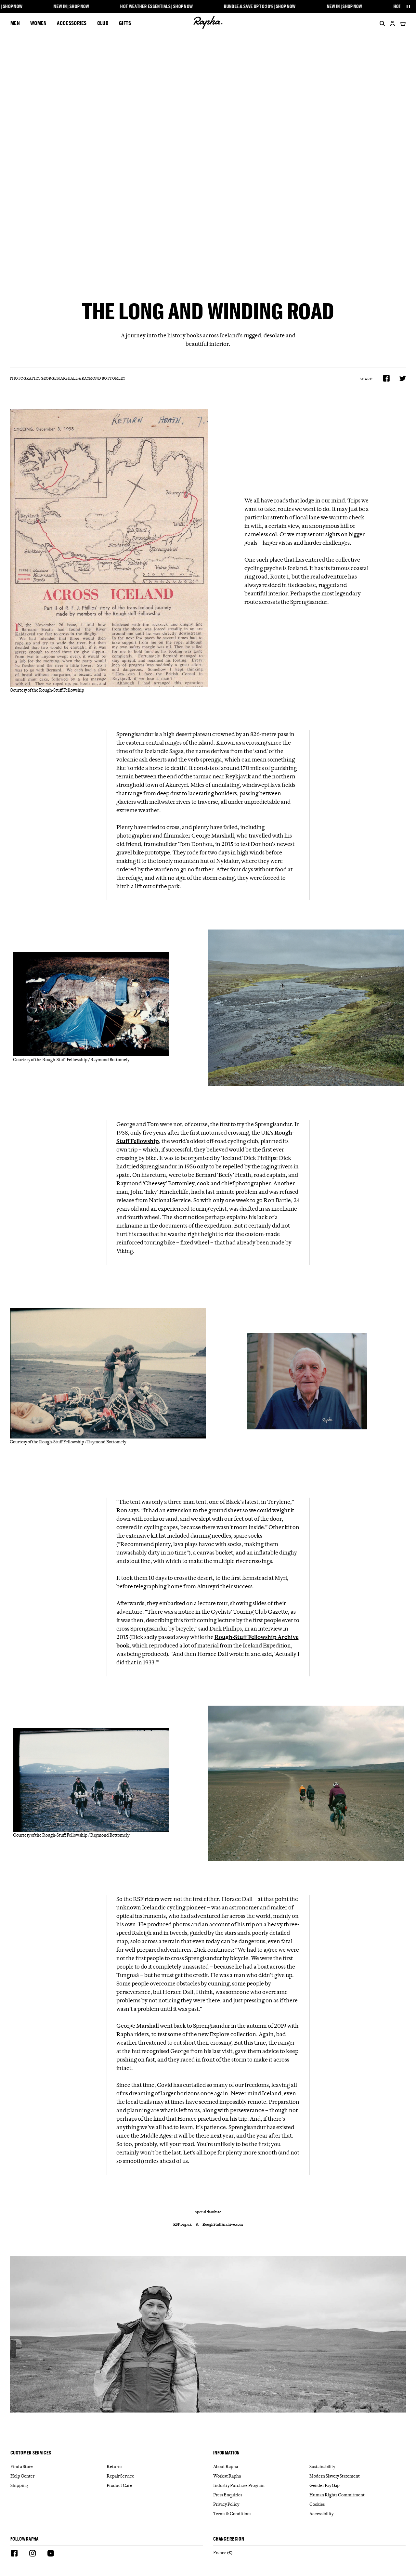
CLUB (103, 23)
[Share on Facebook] (386, 378)
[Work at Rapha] (261, 2476)
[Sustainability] (357, 2466)
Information (226, 2453)
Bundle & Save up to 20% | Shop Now (263, 6)
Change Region (228, 2539)
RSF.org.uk (182, 2224)
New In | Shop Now (74, 6)
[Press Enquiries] (261, 2494)
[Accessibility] (357, 2513)
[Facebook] (14, 2554)
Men (15, 23)
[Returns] (155, 2466)
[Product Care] (155, 2485)
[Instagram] (32, 2554)
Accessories (71, 23)
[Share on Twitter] (402, 378)
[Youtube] (51, 2554)
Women (38, 23)
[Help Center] (58, 2476)
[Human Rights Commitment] (357, 2494)
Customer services (30, 2453)
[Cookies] (357, 2504)
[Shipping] (58, 2485)
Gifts (125, 23)
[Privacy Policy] (261, 2504)
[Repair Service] (155, 2476)
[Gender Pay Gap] (357, 2485)
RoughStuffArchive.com (222, 2224)
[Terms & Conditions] (261, 2513)
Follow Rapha (24, 2539)
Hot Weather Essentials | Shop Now (160, 6)
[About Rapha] (261, 2466)
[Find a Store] (58, 2466)
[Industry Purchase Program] (261, 2485)
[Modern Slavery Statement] (357, 2476)
